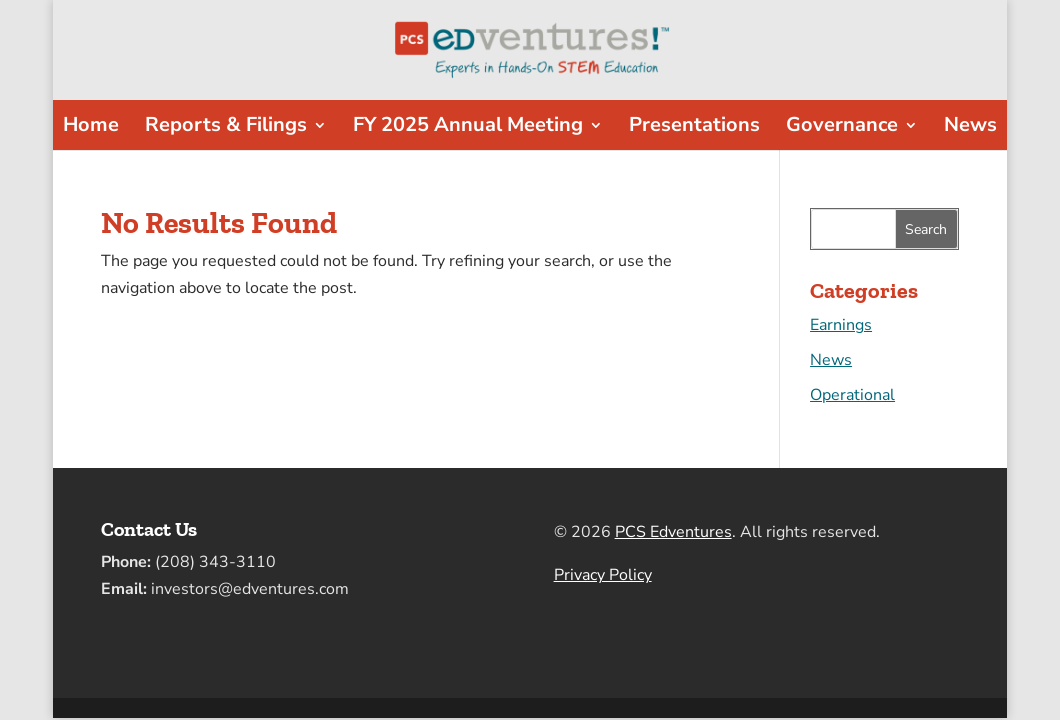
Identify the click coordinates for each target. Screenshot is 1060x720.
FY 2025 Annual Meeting (468, 128)
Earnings (841, 325)
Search (926, 229)
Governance (842, 128)
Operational (852, 395)
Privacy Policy (603, 575)
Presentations (694, 128)
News (970, 128)
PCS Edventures (673, 532)
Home (91, 128)
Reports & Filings (226, 128)
